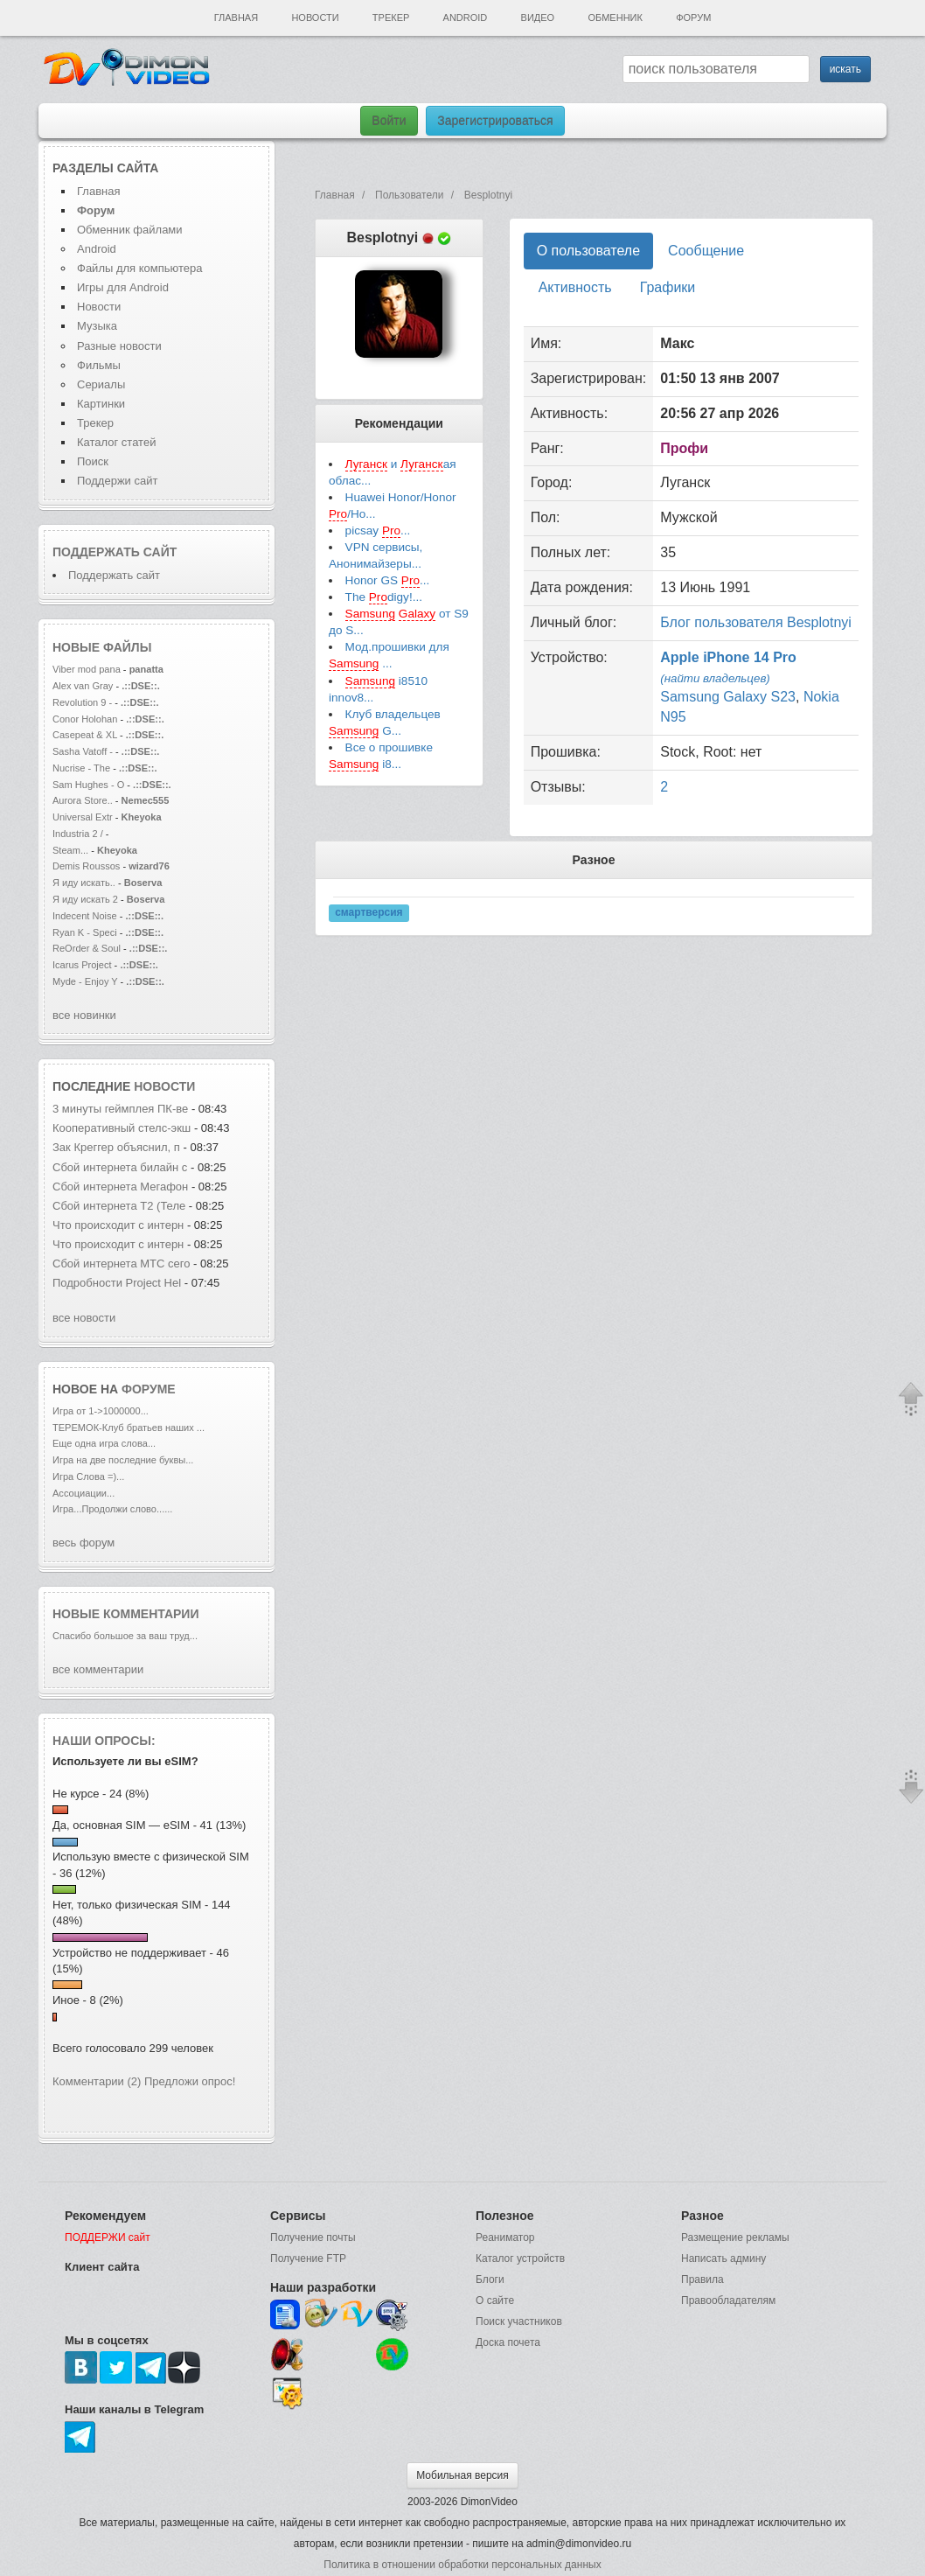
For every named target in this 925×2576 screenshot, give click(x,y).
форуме (149, 1389)
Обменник (615, 17)
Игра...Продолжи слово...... (112, 1509)
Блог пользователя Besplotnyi (756, 622)
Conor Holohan (86, 719)
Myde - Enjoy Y (85, 981)
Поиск (92, 461)
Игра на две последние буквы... (122, 1460)
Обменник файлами (130, 229)
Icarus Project (82, 965)
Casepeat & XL (86, 735)
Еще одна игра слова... (104, 1443)
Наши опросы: (104, 1741)
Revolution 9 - (82, 702)
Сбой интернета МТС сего (121, 1263)
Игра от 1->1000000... (100, 1411)
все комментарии (97, 1669)
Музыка (97, 325)
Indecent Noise (84, 916)
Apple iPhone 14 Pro (728, 657)
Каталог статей (116, 442)
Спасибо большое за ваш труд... (125, 1635)
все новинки (84, 1015)
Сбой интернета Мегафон (121, 1186)
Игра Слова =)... (88, 1476)
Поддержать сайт (114, 552)
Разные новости (119, 346)
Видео (538, 17)
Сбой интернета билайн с (119, 1167)
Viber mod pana (86, 669)
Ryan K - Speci (84, 932)
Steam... (70, 850)
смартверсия (368, 912)
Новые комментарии (125, 1614)
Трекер (390, 17)
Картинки (101, 403)
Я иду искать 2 (85, 899)
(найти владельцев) (715, 678)
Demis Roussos (87, 866)
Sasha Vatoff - (82, 751)
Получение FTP (308, 2258)
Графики (668, 287)
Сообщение (706, 250)
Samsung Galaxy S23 (728, 696)
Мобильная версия (462, 2475)
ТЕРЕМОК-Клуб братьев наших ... (128, 1427)
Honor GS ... (387, 581)
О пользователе (588, 250)
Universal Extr (82, 817)
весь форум (83, 1542)
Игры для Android (123, 287)
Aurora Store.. (82, 800)
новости (164, 1086)
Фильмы (99, 365)
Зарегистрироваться (495, 121)
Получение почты (313, 2237)
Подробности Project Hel (116, 1282)
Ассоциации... (83, 1493)
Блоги (490, 2279)
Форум (693, 17)
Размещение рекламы (735, 2237)
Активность (575, 287)
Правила (702, 2279)
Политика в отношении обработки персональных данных (462, 2565)
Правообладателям (728, 2300)
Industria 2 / (79, 833)
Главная (236, 17)
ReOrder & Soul (86, 948)
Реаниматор (505, 2237)
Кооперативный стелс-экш (121, 1127)
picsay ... (378, 531)
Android (465, 17)
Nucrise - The (82, 768)
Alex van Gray (83, 686)
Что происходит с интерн (118, 1225)
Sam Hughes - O (88, 784)
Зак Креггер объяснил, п (116, 1147)
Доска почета (508, 2342)
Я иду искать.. (83, 882)
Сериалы (101, 384)
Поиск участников (519, 2321)
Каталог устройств (520, 2258)
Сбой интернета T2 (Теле (118, 1205)
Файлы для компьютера (140, 268)
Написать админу (723, 2258)
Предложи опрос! (189, 2081)
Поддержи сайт (117, 480)
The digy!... (383, 597)
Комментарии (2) (96, 2081)
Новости (314, 17)
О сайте (495, 2300)
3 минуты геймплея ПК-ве (120, 1108)
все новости (83, 1317)
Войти (389, 121)
